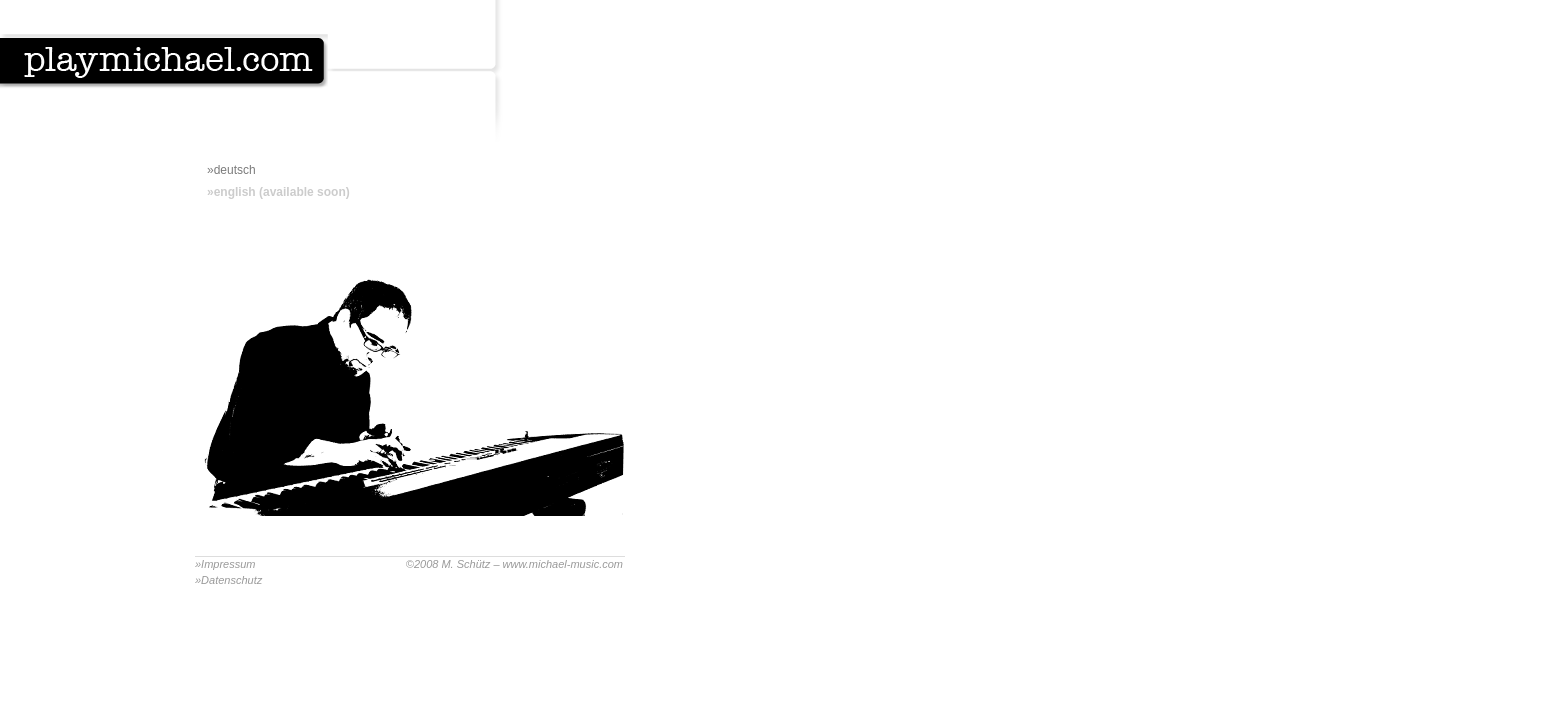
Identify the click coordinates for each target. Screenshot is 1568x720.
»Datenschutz (228, 580)
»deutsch (231, 170)
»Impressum (225, 564)
